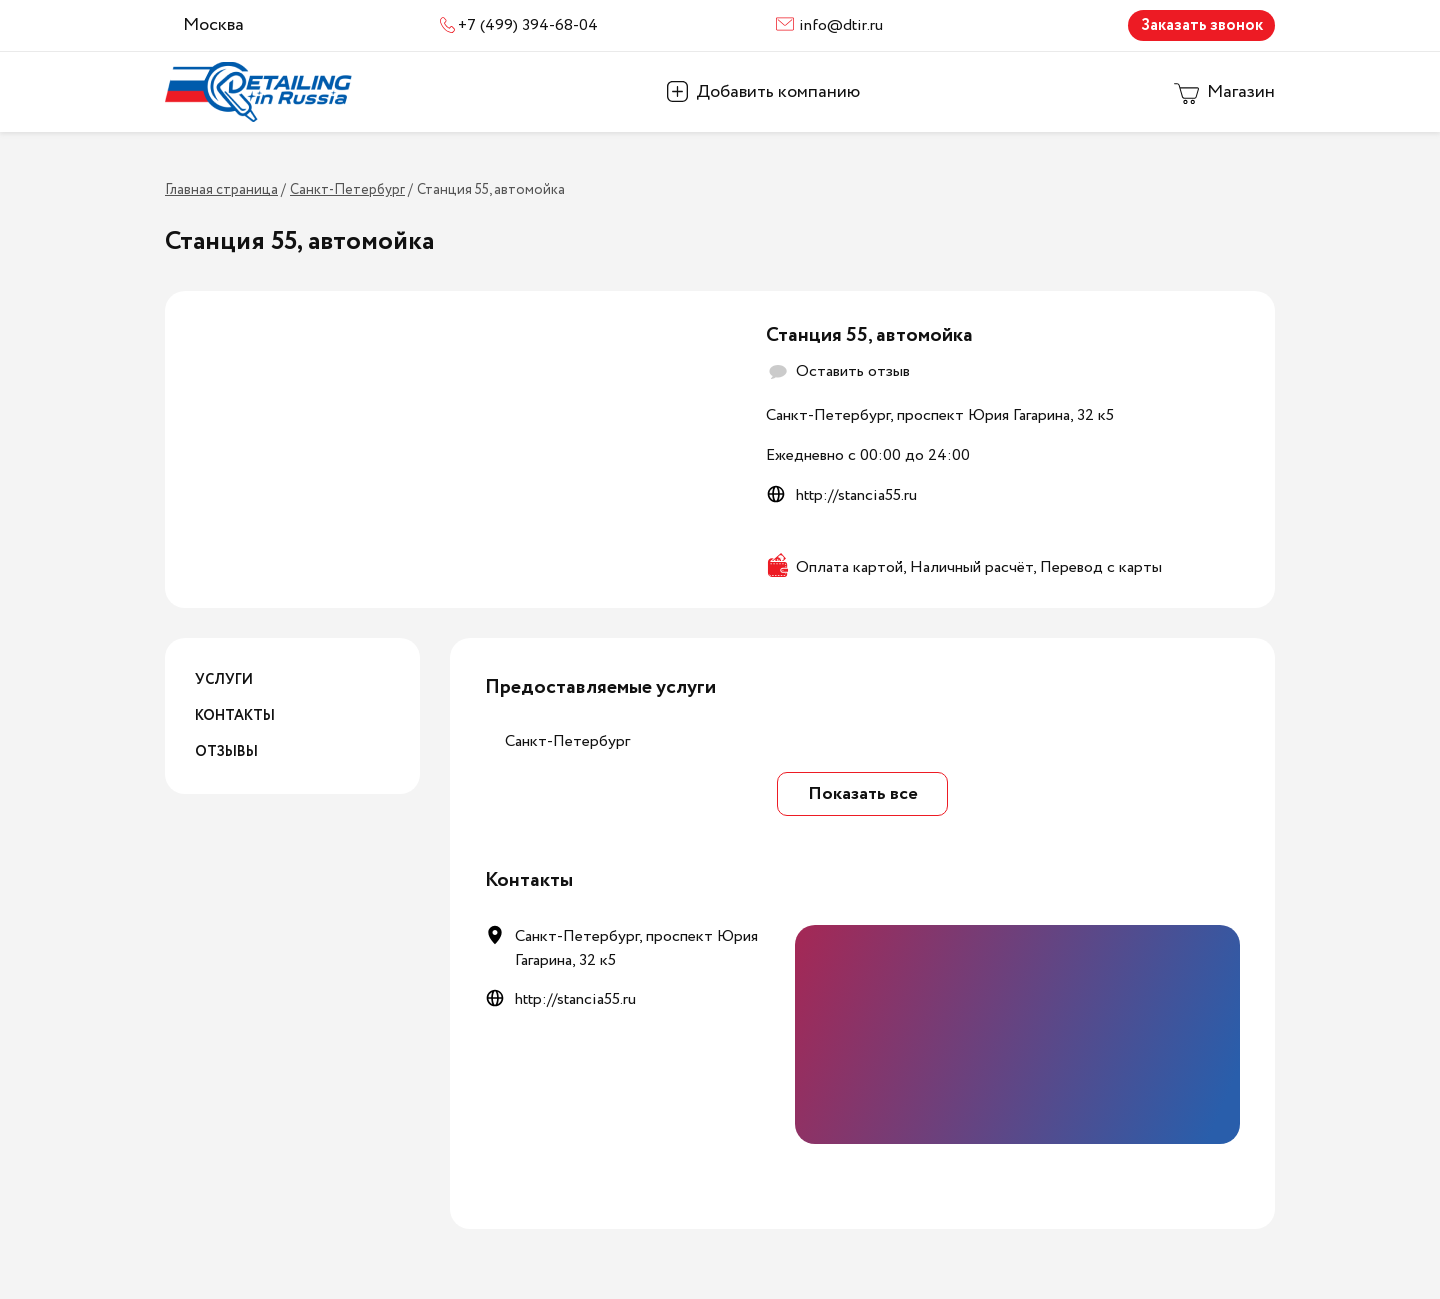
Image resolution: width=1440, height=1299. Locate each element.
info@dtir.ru (841, 25)
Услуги (224, 680)
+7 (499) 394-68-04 (528, 25)
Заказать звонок (1202, 25)
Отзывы (226, 752)
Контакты (235, 716)
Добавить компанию (778, 92)
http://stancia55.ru (856, 495)
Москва (213, 25)
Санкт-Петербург (567, 741)
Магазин (1241, 92)
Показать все (863, 794)
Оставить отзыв (853, 371)
